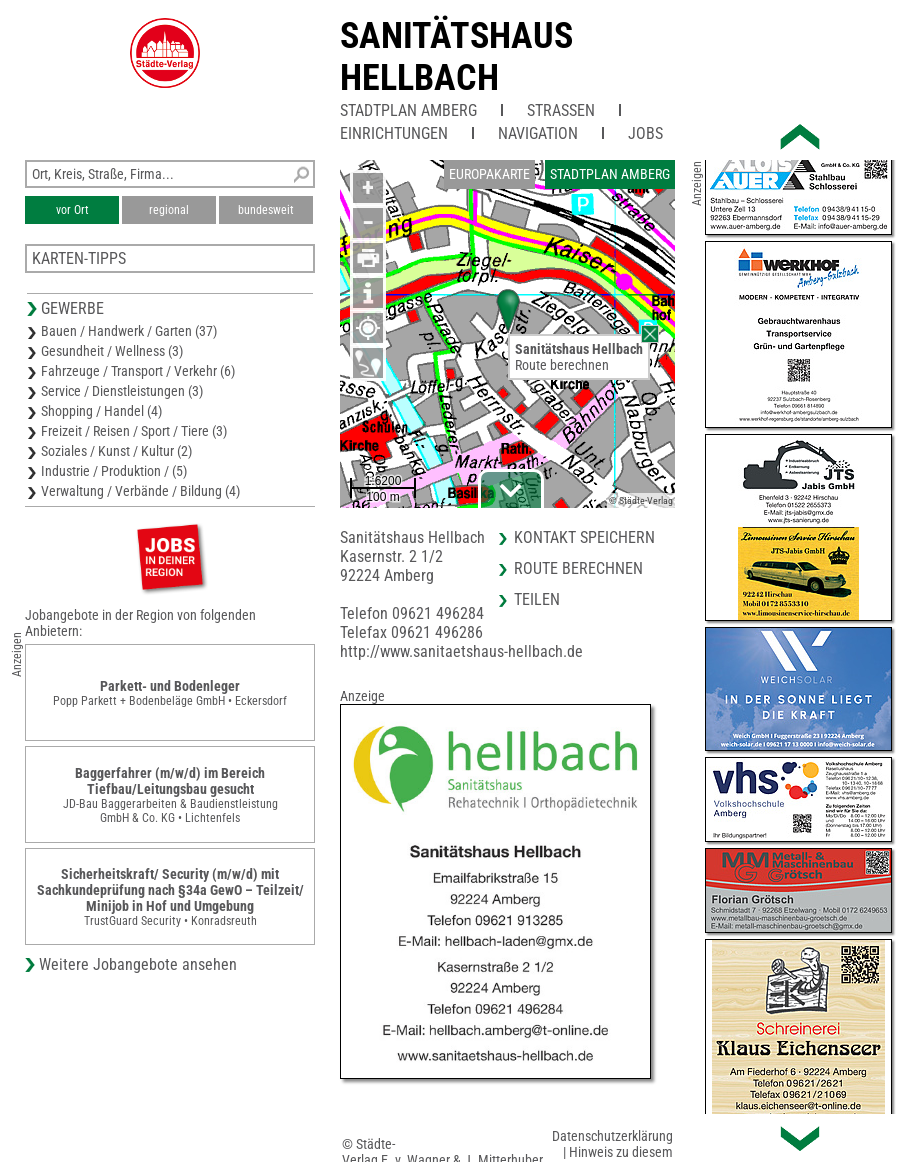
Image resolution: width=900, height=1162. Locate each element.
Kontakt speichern (584, 537)
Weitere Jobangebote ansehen (138, 964)
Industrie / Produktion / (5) (114, 471)
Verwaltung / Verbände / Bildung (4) (140, 491)
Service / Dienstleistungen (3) (122, 391)
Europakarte (489, 174)
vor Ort (72, 210)
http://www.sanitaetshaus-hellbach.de (461, 651)
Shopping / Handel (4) (101, 411)
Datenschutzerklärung (612, 1136)
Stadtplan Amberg (408, 110)
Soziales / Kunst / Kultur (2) (116, 451)
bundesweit (266, 210)
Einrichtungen (394, 133)
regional (169, 210)
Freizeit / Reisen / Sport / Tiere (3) (134, 431)
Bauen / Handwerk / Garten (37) (129, 331)
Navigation (538, 133)
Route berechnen (562, 365)
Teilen (537, 599)
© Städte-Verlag (641, 500)
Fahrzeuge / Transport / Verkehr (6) (138, 371)
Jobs (645, 133)
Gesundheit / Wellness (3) (112, 351)
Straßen (561, 110)
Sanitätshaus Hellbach (456, 57)
